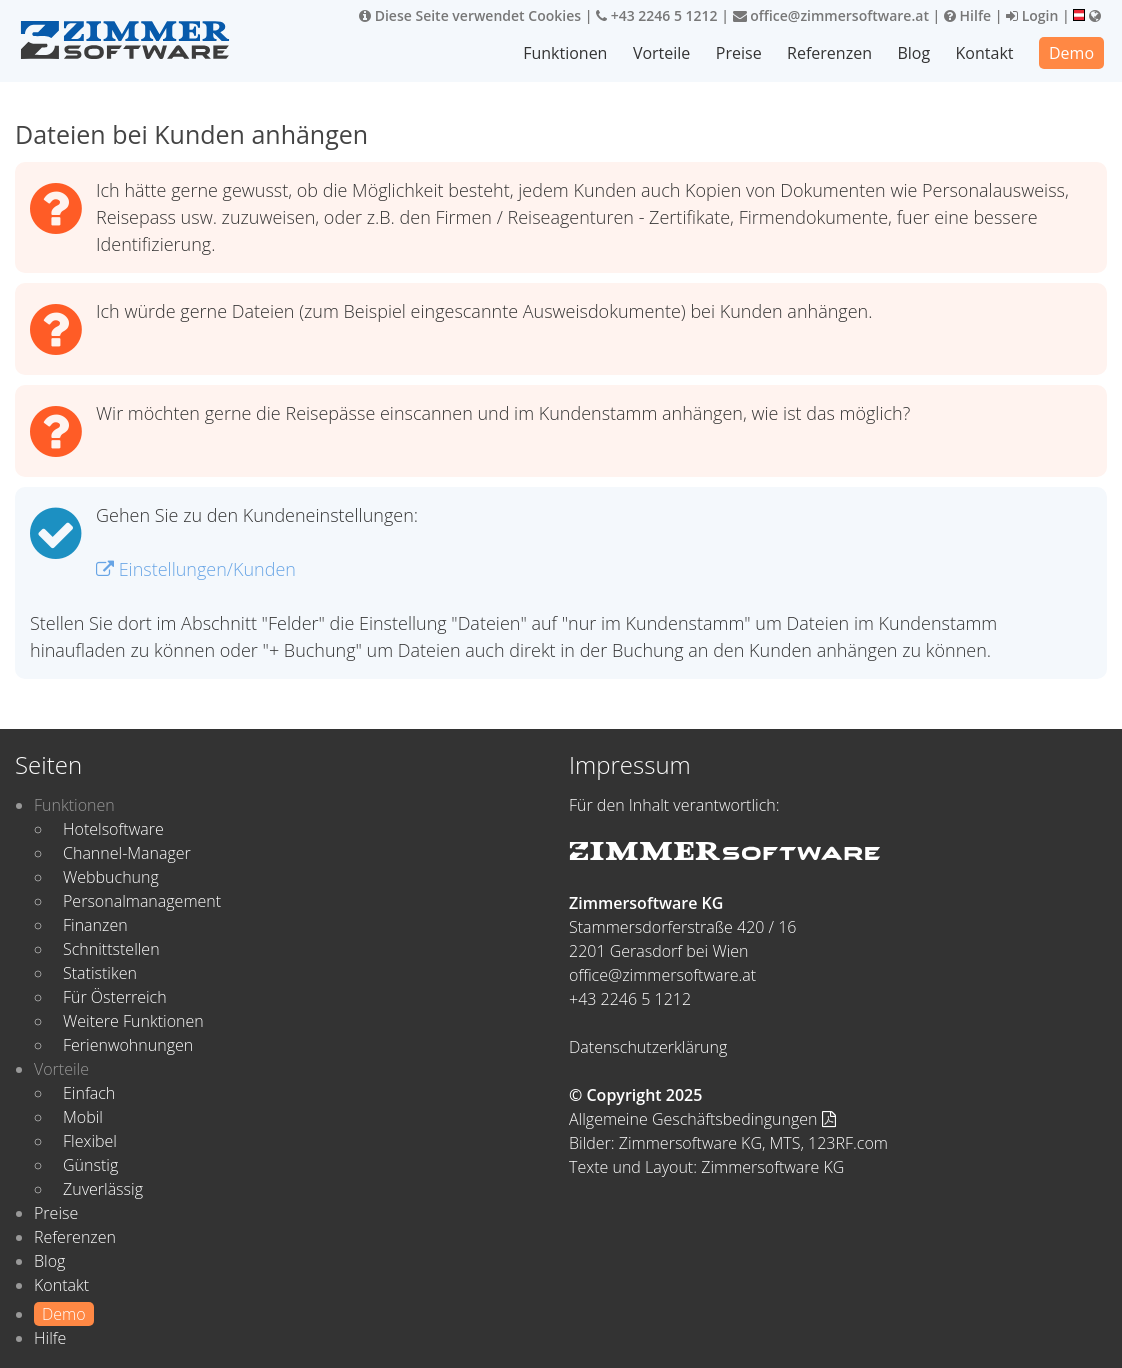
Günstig (90, 1165)
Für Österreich (115, 997)
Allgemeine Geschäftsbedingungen (702, 1119)
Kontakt (985, 53)
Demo (1071, 53)
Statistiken (100, 973)
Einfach (89, 1093)
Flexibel (90, 1141)
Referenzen (829, 53)
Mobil (83, 1117)
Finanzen (95, 925)
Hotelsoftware (113, 829)
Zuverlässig (103, 1189)
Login (1032, 15)
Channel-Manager (127, 853)
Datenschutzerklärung (648, 1047)
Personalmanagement (142, 901)
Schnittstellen (111, 949)
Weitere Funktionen (133, 1021)
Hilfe (967, 15)
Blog (913, 53)
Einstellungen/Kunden (196, 569)
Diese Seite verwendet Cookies (470, 15)
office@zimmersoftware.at (831, 15)
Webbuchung (111, 877)
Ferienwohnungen (128, 1045)
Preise (739, 53)
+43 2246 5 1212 (657, 15)
